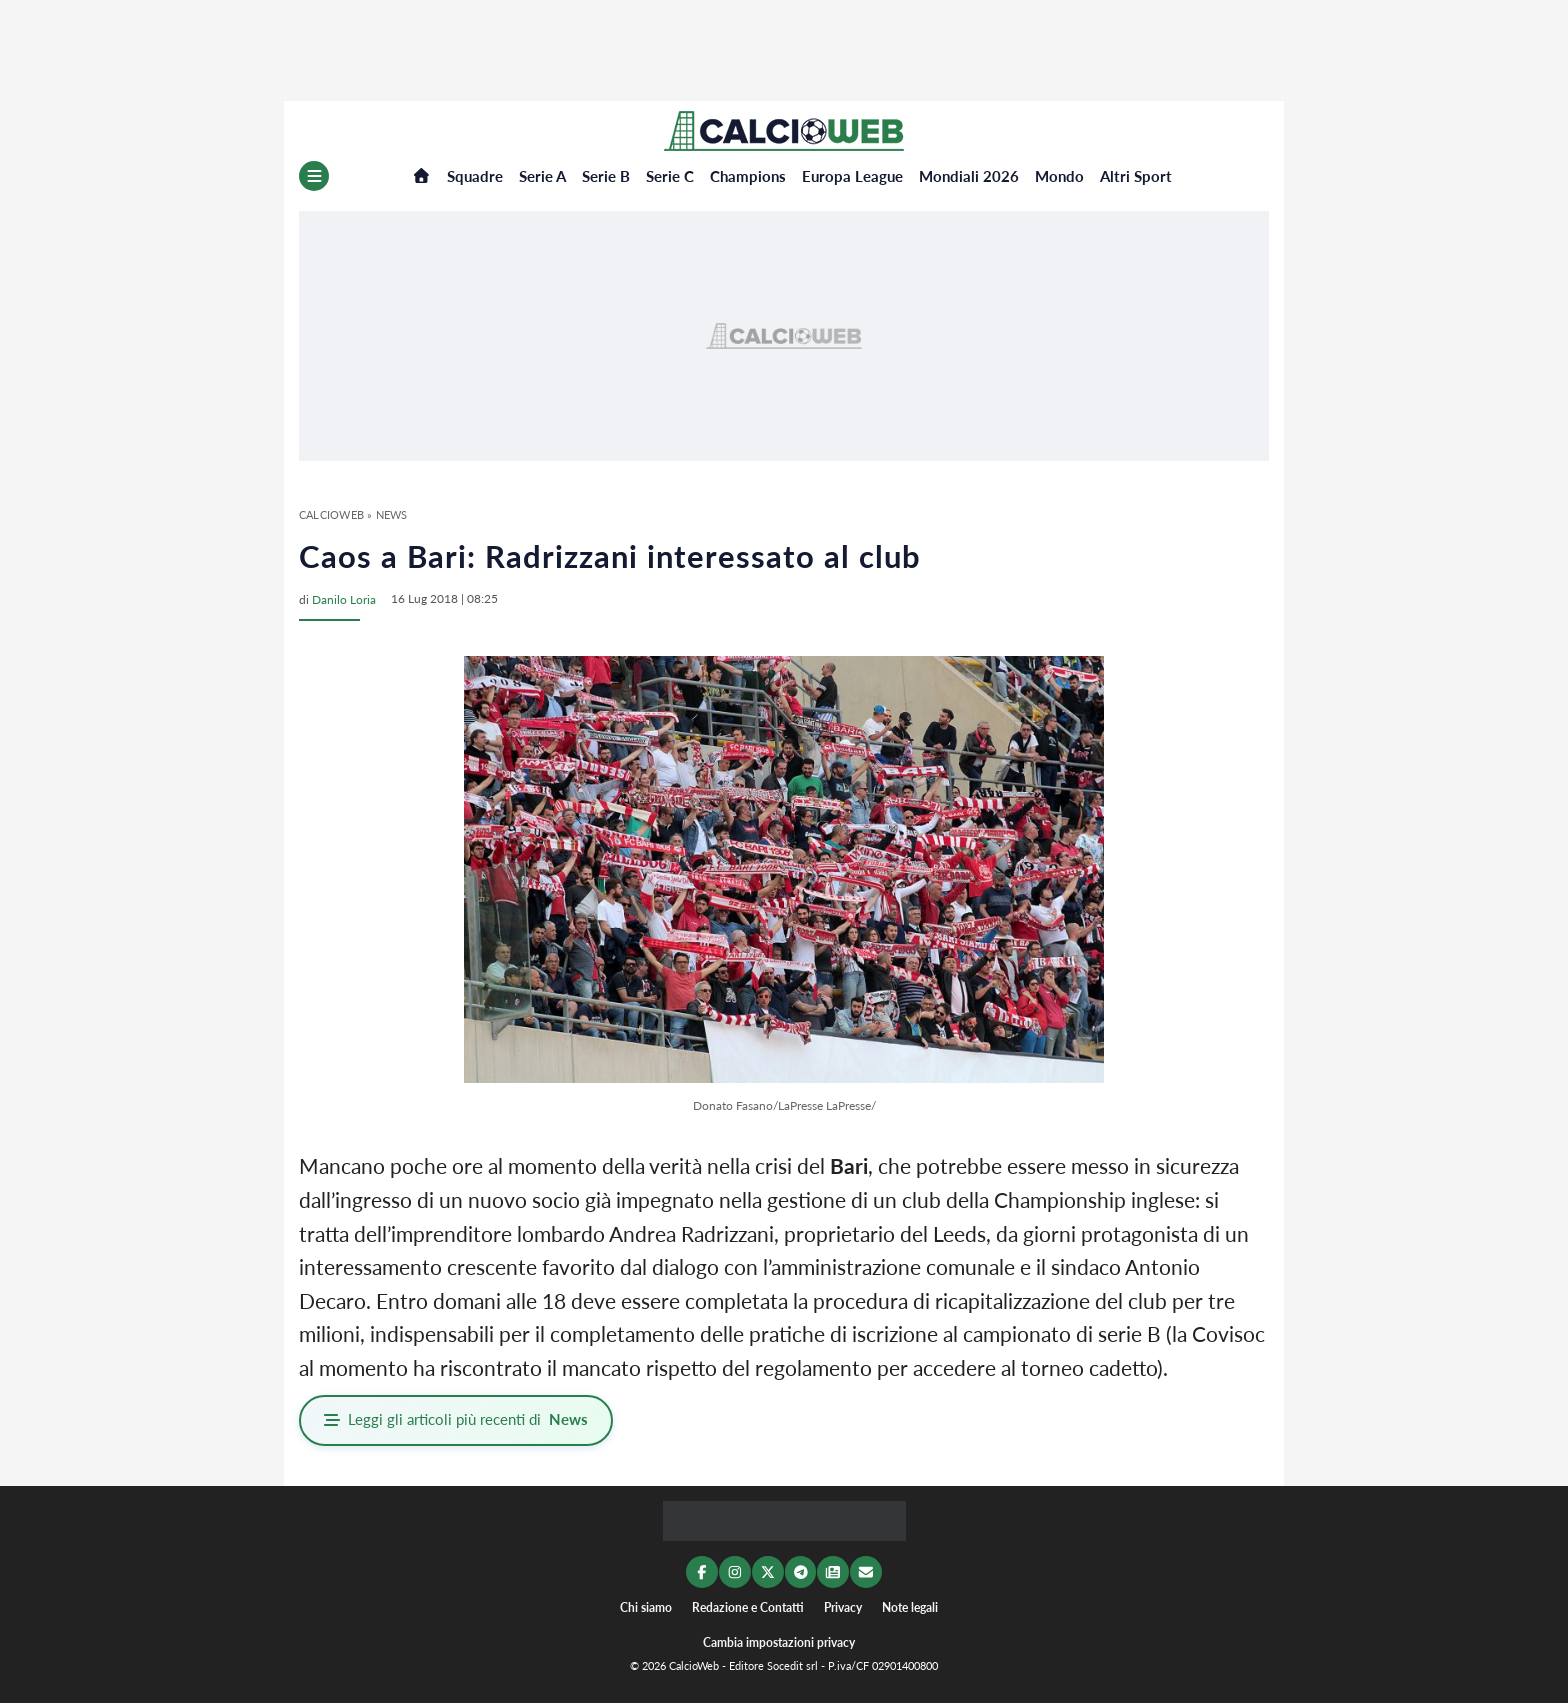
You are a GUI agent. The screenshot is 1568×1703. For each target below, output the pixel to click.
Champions (748, 176)
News (392, 514)
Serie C (670, 176)
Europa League (852, 176)
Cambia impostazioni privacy (779, 1640)
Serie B (606, 176)
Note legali (910, 1605)
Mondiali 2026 (969, 176)
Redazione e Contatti (748, 1605)
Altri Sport (1136, 176)
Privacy (843, 1605)
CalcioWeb (331, 514)
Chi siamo (646, 1605)
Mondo (1059, 176)
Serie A (542, 176)
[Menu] (314, 176)
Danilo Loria (344, 598)
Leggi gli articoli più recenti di (457, 1420)
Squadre (475, 176)
